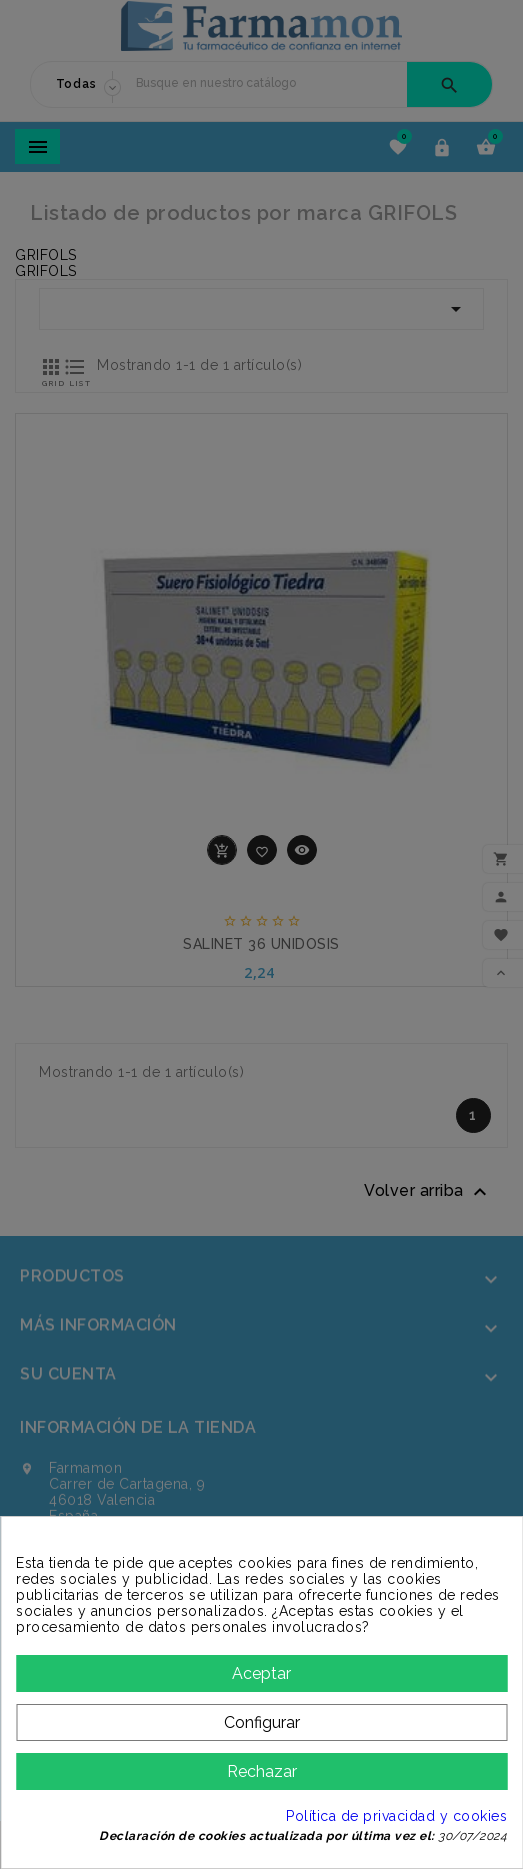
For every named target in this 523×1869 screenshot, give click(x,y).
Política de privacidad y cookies (396, 1816)
